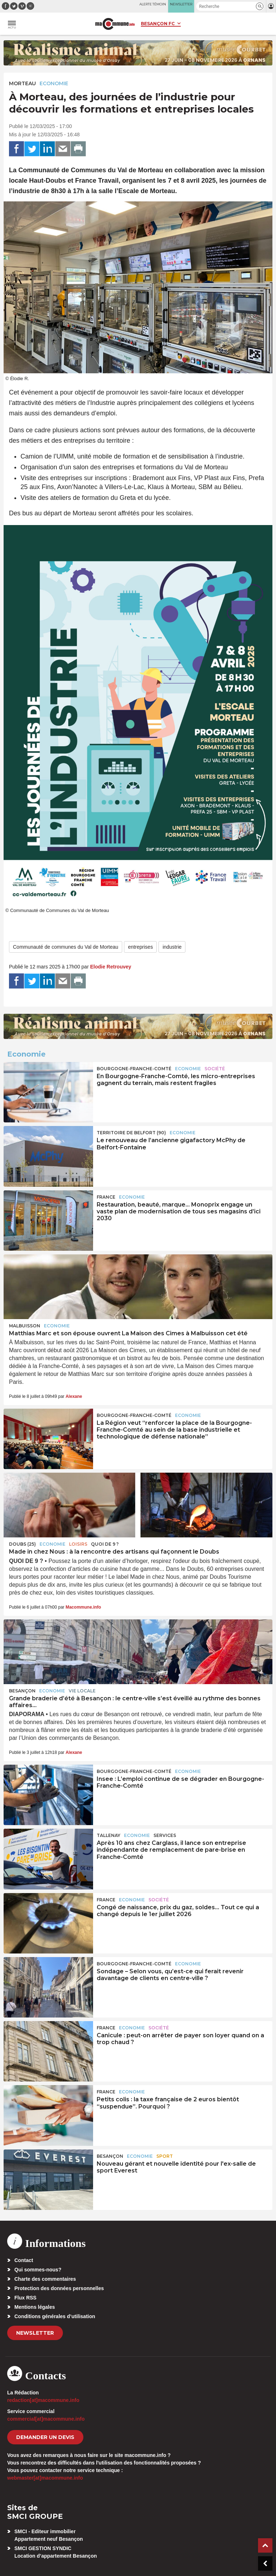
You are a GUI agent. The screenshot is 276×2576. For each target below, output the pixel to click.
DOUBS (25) (22, 1544)
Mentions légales (34, 2307)
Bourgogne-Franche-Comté (134, 1068)
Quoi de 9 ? (105, 1544)
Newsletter (35, 2333)
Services (164, 1835)
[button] (259, 6)
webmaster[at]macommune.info (45, 2478)
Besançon (22, 1690)
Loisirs (78, 1544)
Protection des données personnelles (59, 2288)
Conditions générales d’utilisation (54, 2316)
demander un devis (45, 2437)
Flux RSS (25, 2298)
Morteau (22, 83)
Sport (164, 2156)
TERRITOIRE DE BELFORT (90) (131, 1132)
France (106, 1197)
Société (214, 1068)
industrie (171, 947)
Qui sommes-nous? (37, 2269)
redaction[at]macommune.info (43, 2400)
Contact (23, 2260)
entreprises (140, 947)
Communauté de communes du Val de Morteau (65, 947)
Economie (54, 83)
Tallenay (108, 1835)
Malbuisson (24, 1325)
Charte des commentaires (45, 2279)
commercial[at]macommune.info (46, 2419)
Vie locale (82, 1690)
